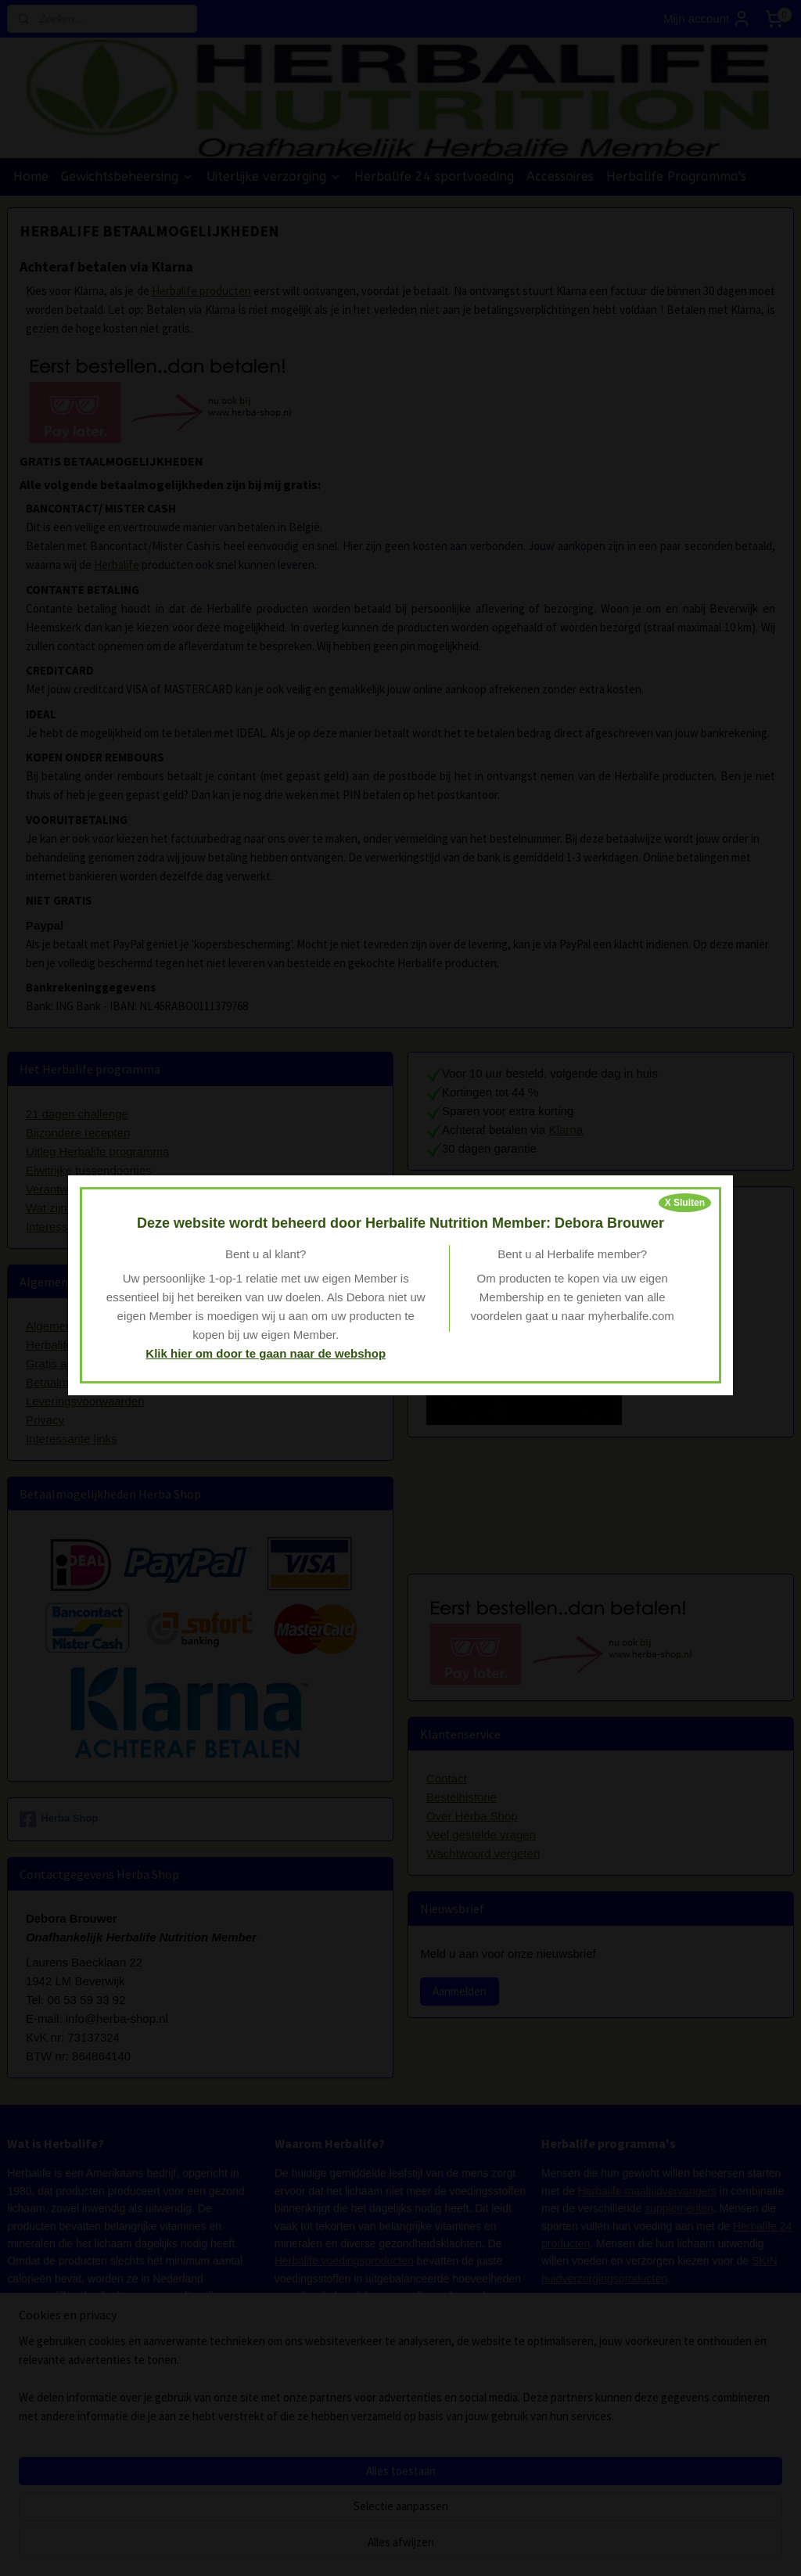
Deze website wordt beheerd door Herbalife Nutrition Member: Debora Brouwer (400, 1223)
